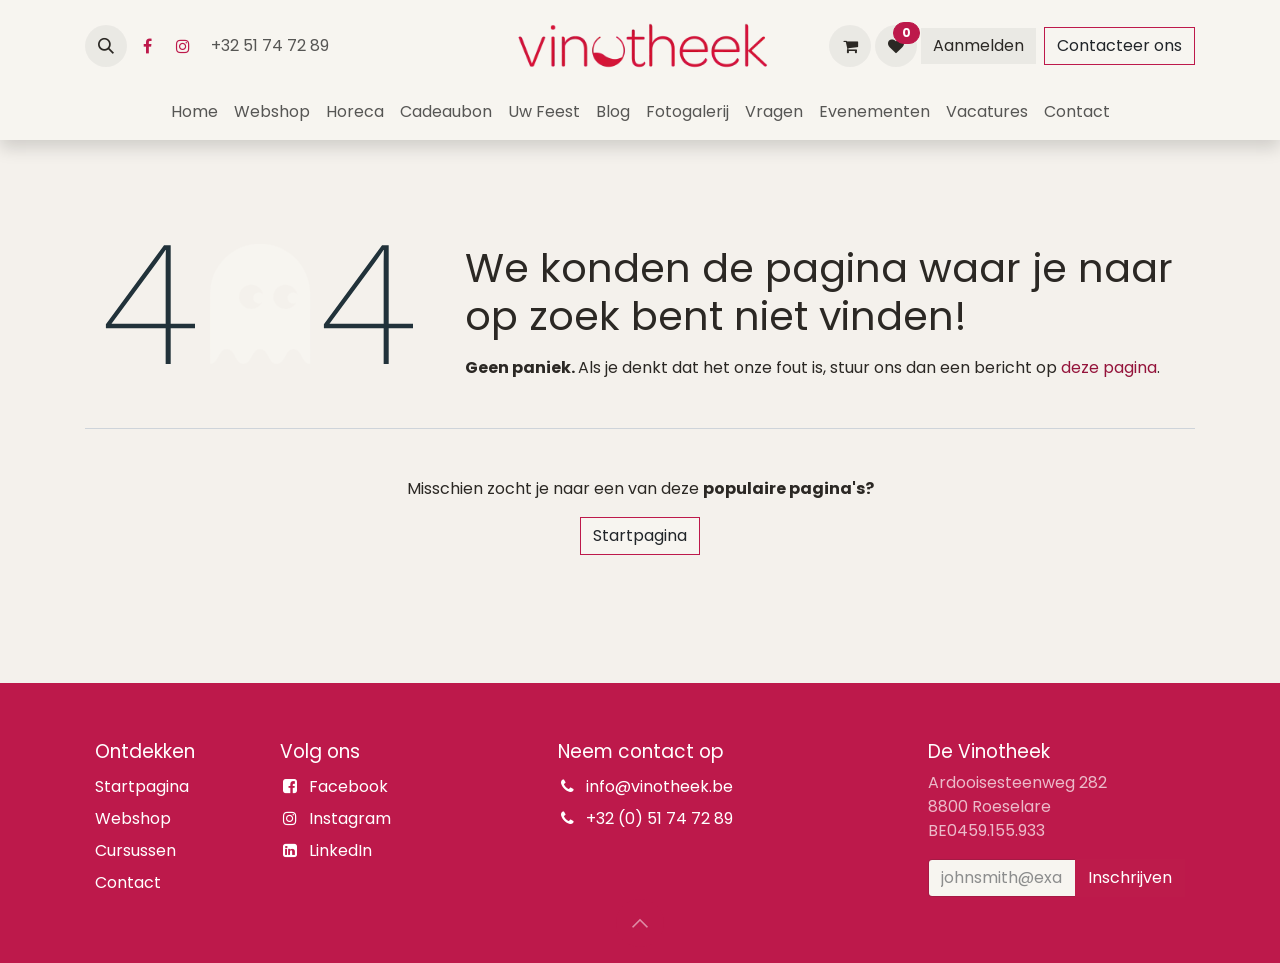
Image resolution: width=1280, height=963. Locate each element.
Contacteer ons (1119, 45)
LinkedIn (340, 850)
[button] (106, 46)
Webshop (133, 818)
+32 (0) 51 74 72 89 (659, 818)
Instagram (350, 818)
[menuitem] (194, 112)
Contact (128, 882)
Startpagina (640, 535)
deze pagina (1109, 367)
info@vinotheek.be (659, 786)
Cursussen (135, 850)
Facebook (348, 786)
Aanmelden (978, 45)
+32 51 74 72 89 (272, 45)
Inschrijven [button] (1130, 877)
